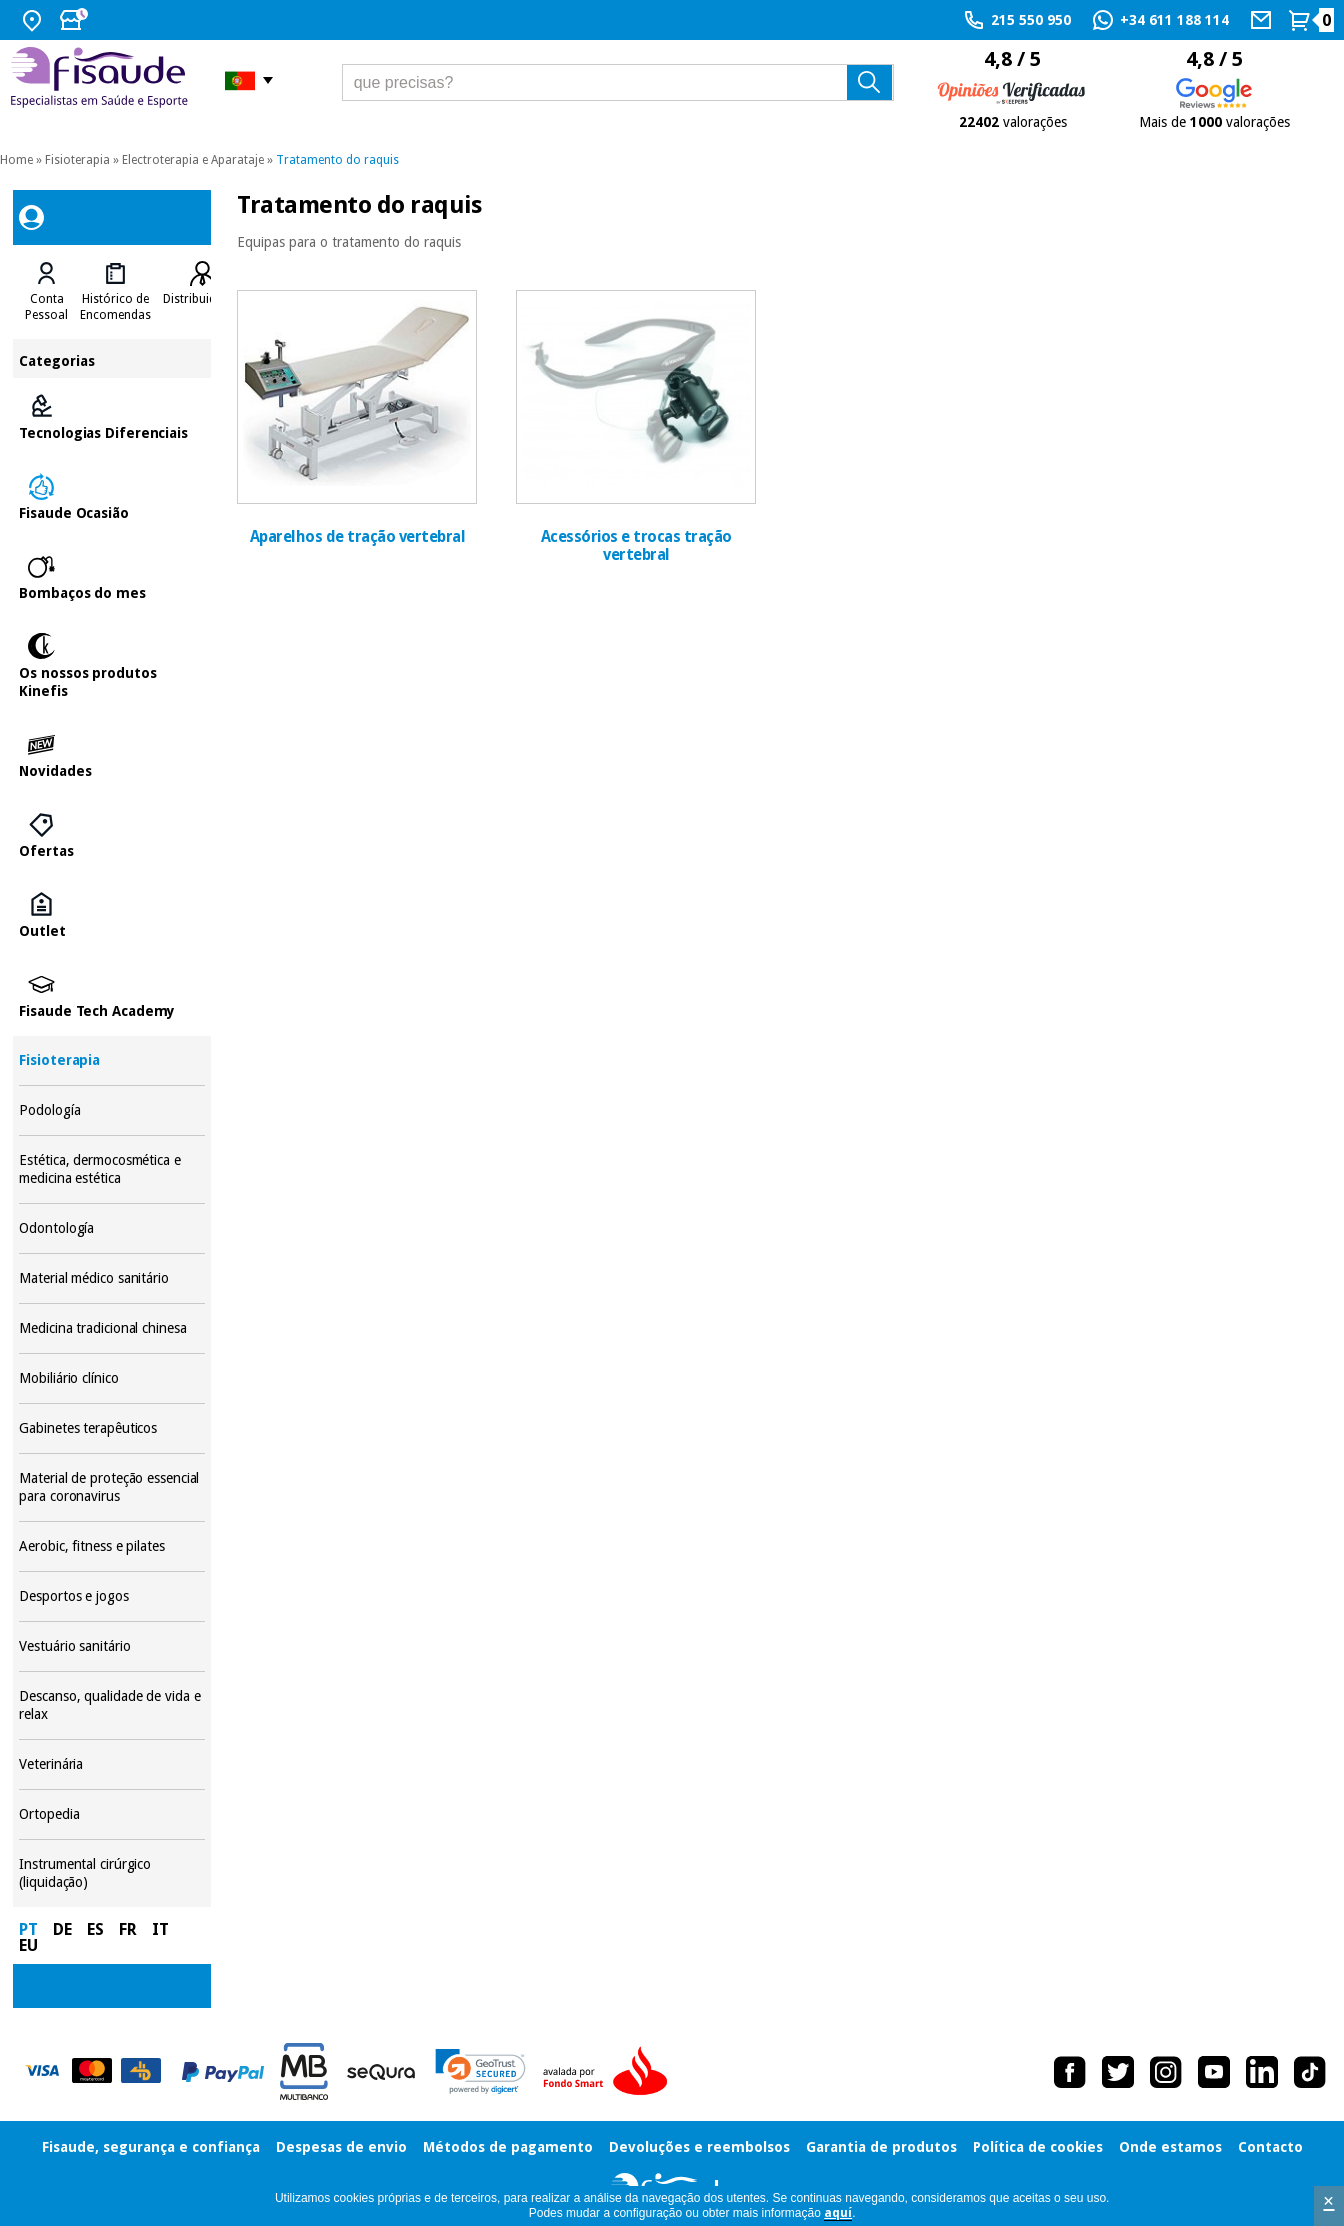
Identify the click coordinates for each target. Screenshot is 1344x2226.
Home (16, 160)
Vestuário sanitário (112, 1646)
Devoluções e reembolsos (699, 2147)
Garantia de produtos (881, 2147)
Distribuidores (202, 299)
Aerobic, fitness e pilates (112, 1546)
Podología (112, 1110)
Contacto (1270, 2147)
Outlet (112, 916)
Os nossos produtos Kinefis (112, 667)
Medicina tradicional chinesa (112, 1328)
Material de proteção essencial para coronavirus (112, 1487)
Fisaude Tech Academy (112, 996)
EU (28, 1945)
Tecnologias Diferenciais (112, 418)
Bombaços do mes (112, 578)
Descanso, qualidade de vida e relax (112, 1705)
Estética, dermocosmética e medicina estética (112, 1169)
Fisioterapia (77, 160)
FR (128, 1929)
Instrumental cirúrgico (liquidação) (112, 1873)
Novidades (112, 756)
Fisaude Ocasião (112, 498)
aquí (838, 2213)
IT (160, 1929)
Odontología (112, 1228)
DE (62, 1929)
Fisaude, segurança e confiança (151, 2147)
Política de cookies (1038, 2147)
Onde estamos (1170, 2147)
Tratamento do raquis (337, 160)
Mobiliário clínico (112, 1378)
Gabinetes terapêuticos (112, 1428)
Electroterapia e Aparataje (193, 160)
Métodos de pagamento (508, 2147)
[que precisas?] (618, 82)
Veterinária (112, 1764)
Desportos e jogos (112, 1596)
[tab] (46, 292)
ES (95, 1929)
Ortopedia (112, 1814)
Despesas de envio (341, 2147)
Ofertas (112, 836)
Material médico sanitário (112, 1278)
